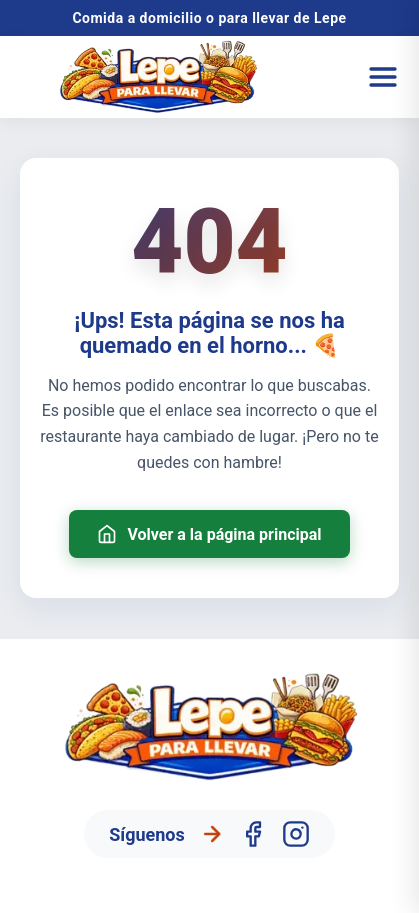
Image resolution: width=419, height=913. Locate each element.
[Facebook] (253, 834)
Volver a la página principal (209, 534)
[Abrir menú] (383, 77)
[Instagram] (296, 834)
